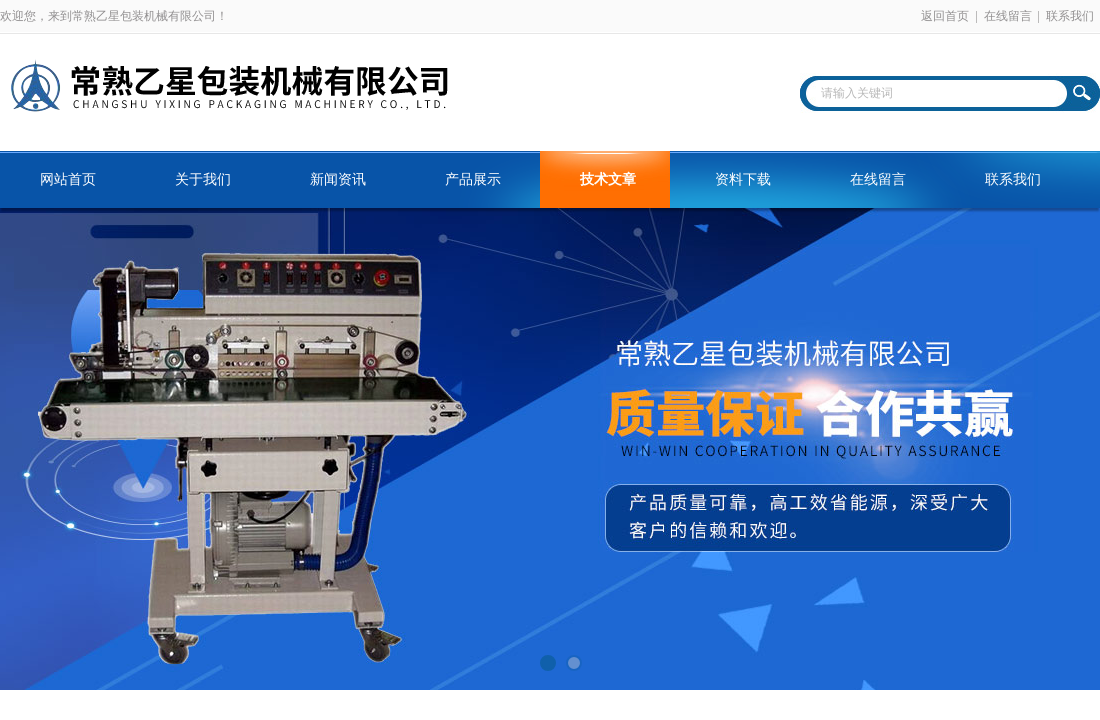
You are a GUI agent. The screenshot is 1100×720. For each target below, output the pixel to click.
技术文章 (608, 179)
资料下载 (743, 179)
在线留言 (1008, 16)
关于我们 (203, 179)
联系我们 (1070, 16)
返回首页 (945, 16)
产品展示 (473, 179)
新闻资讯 (338, 179)
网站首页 (68, 179)
